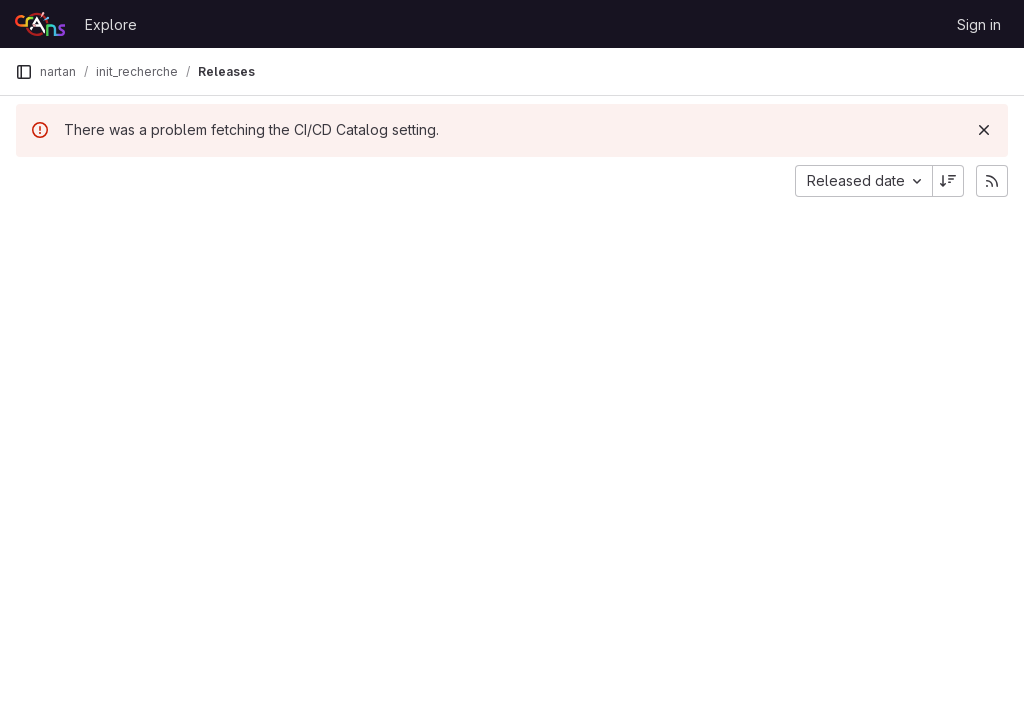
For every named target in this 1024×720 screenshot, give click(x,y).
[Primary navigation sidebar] (24, 72)
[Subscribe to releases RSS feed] (992, 181)
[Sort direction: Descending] (948, 181)
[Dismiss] (984, 130)
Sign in (979, 24)
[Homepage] (40, 24)
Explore (111, 24)
